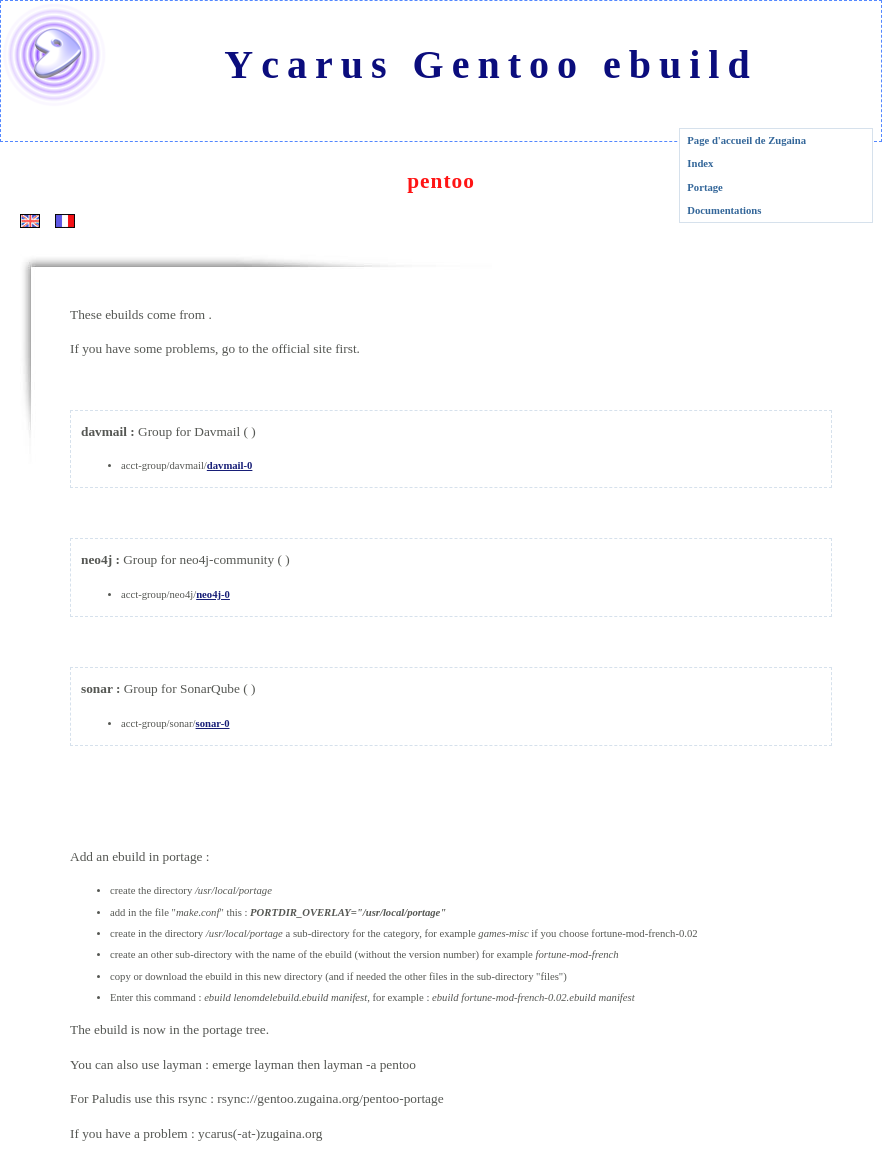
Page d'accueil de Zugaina (746, 140)
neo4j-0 (213, 594)
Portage (705, 187)
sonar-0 (213, 723)
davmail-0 (230, 465)
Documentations (724, 210)
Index (700, 163)
